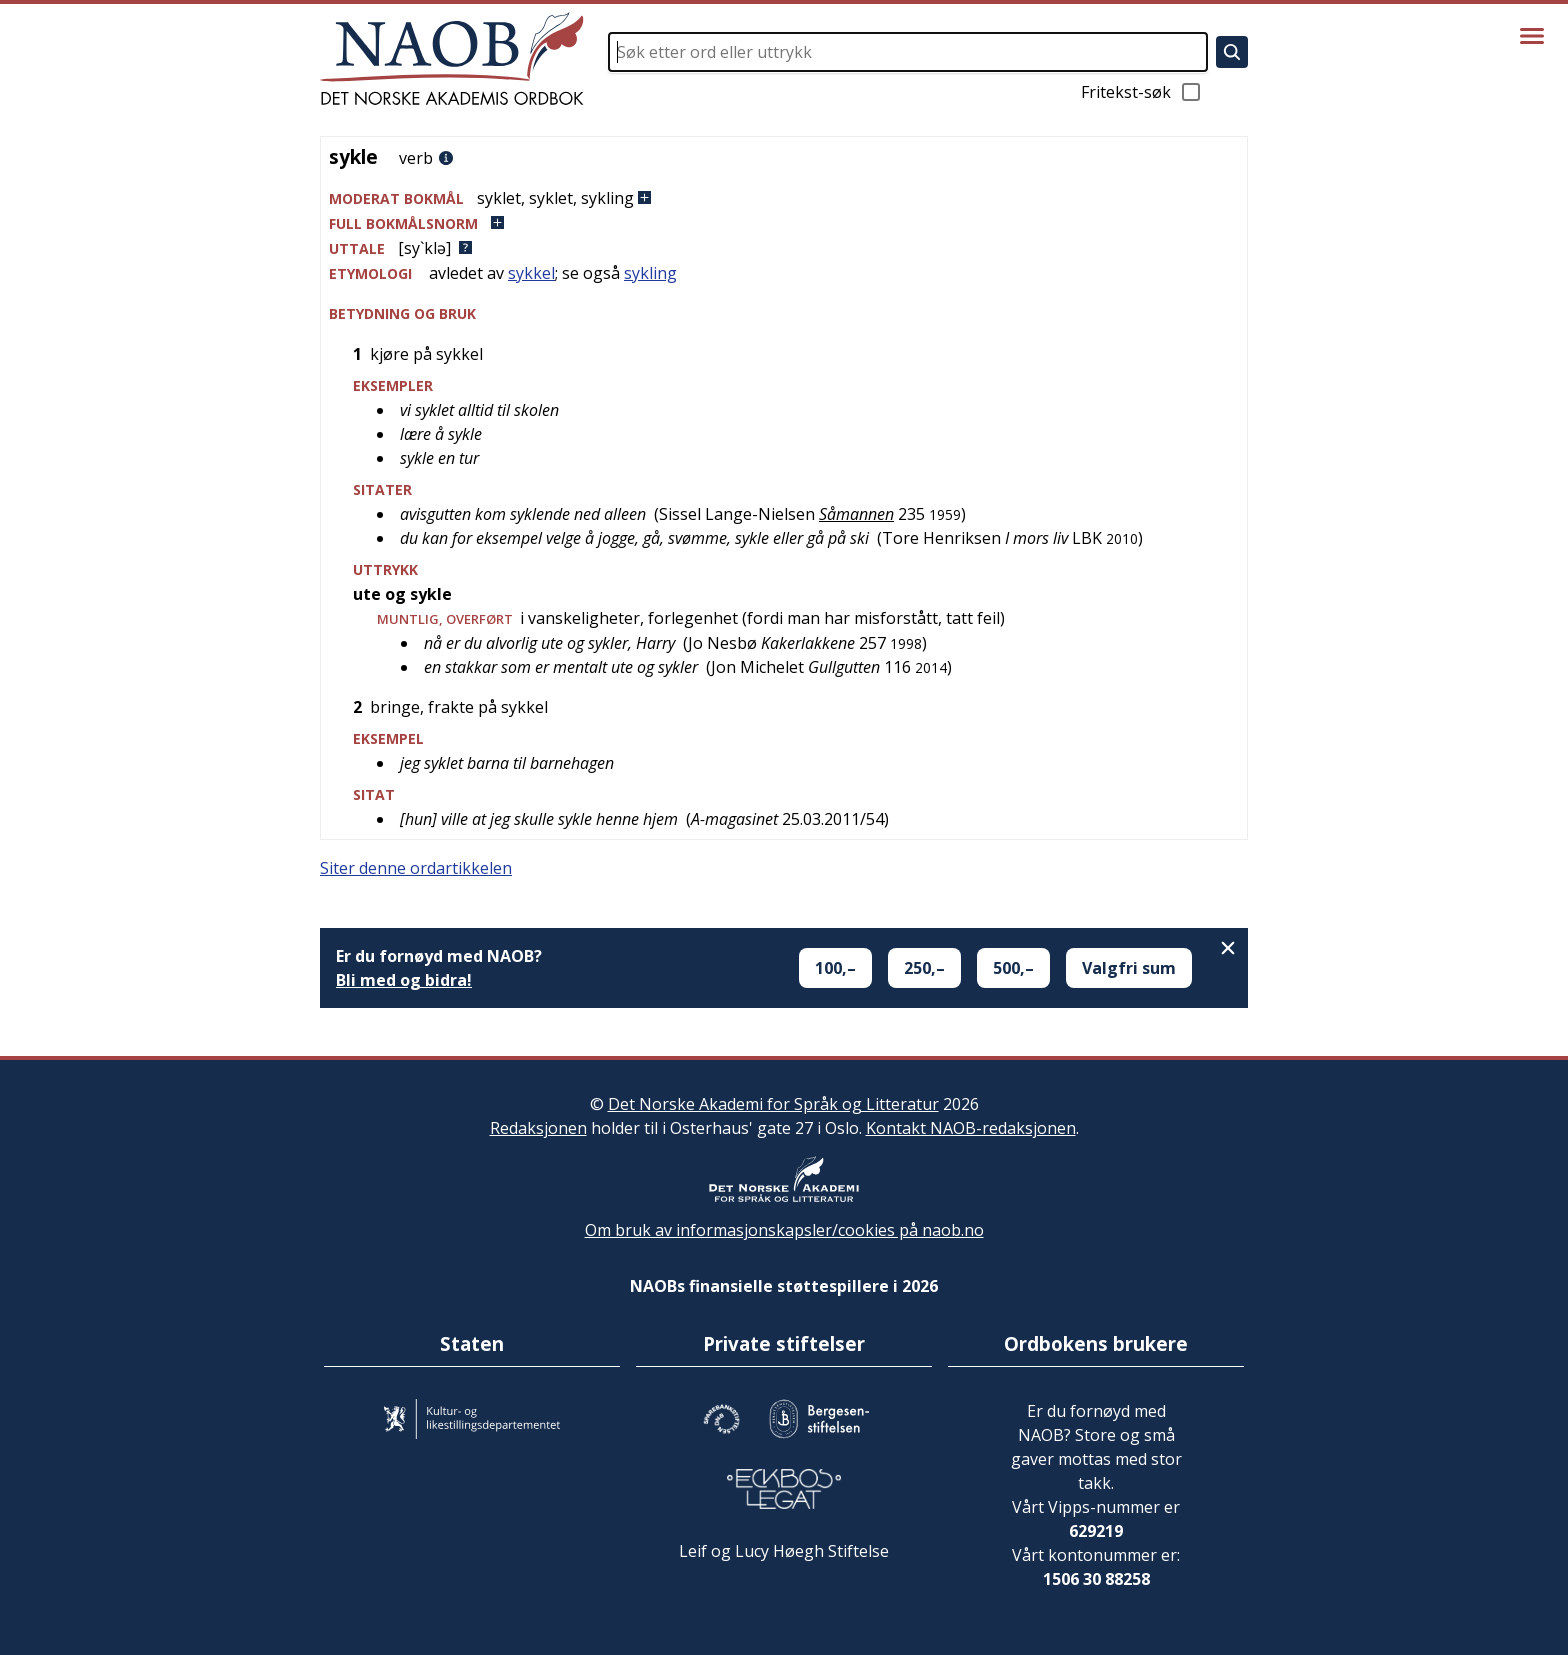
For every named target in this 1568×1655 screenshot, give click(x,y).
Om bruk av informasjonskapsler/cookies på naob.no (784, 1230)
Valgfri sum (1129, 968)
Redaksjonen (538, 1128)
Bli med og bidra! (404, 980)
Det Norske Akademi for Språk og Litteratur (773, 1104)
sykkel (531, 273)
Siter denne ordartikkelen (416, 868)
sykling (650, 273)
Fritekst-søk (1142, 92)
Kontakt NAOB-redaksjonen (971, 1128)
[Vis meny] (1532, 36)
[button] (784, 198)
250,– (924, 968)
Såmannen (856, 514)
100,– (835, 968)
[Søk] (1232, 52)
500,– (1013, 968)
